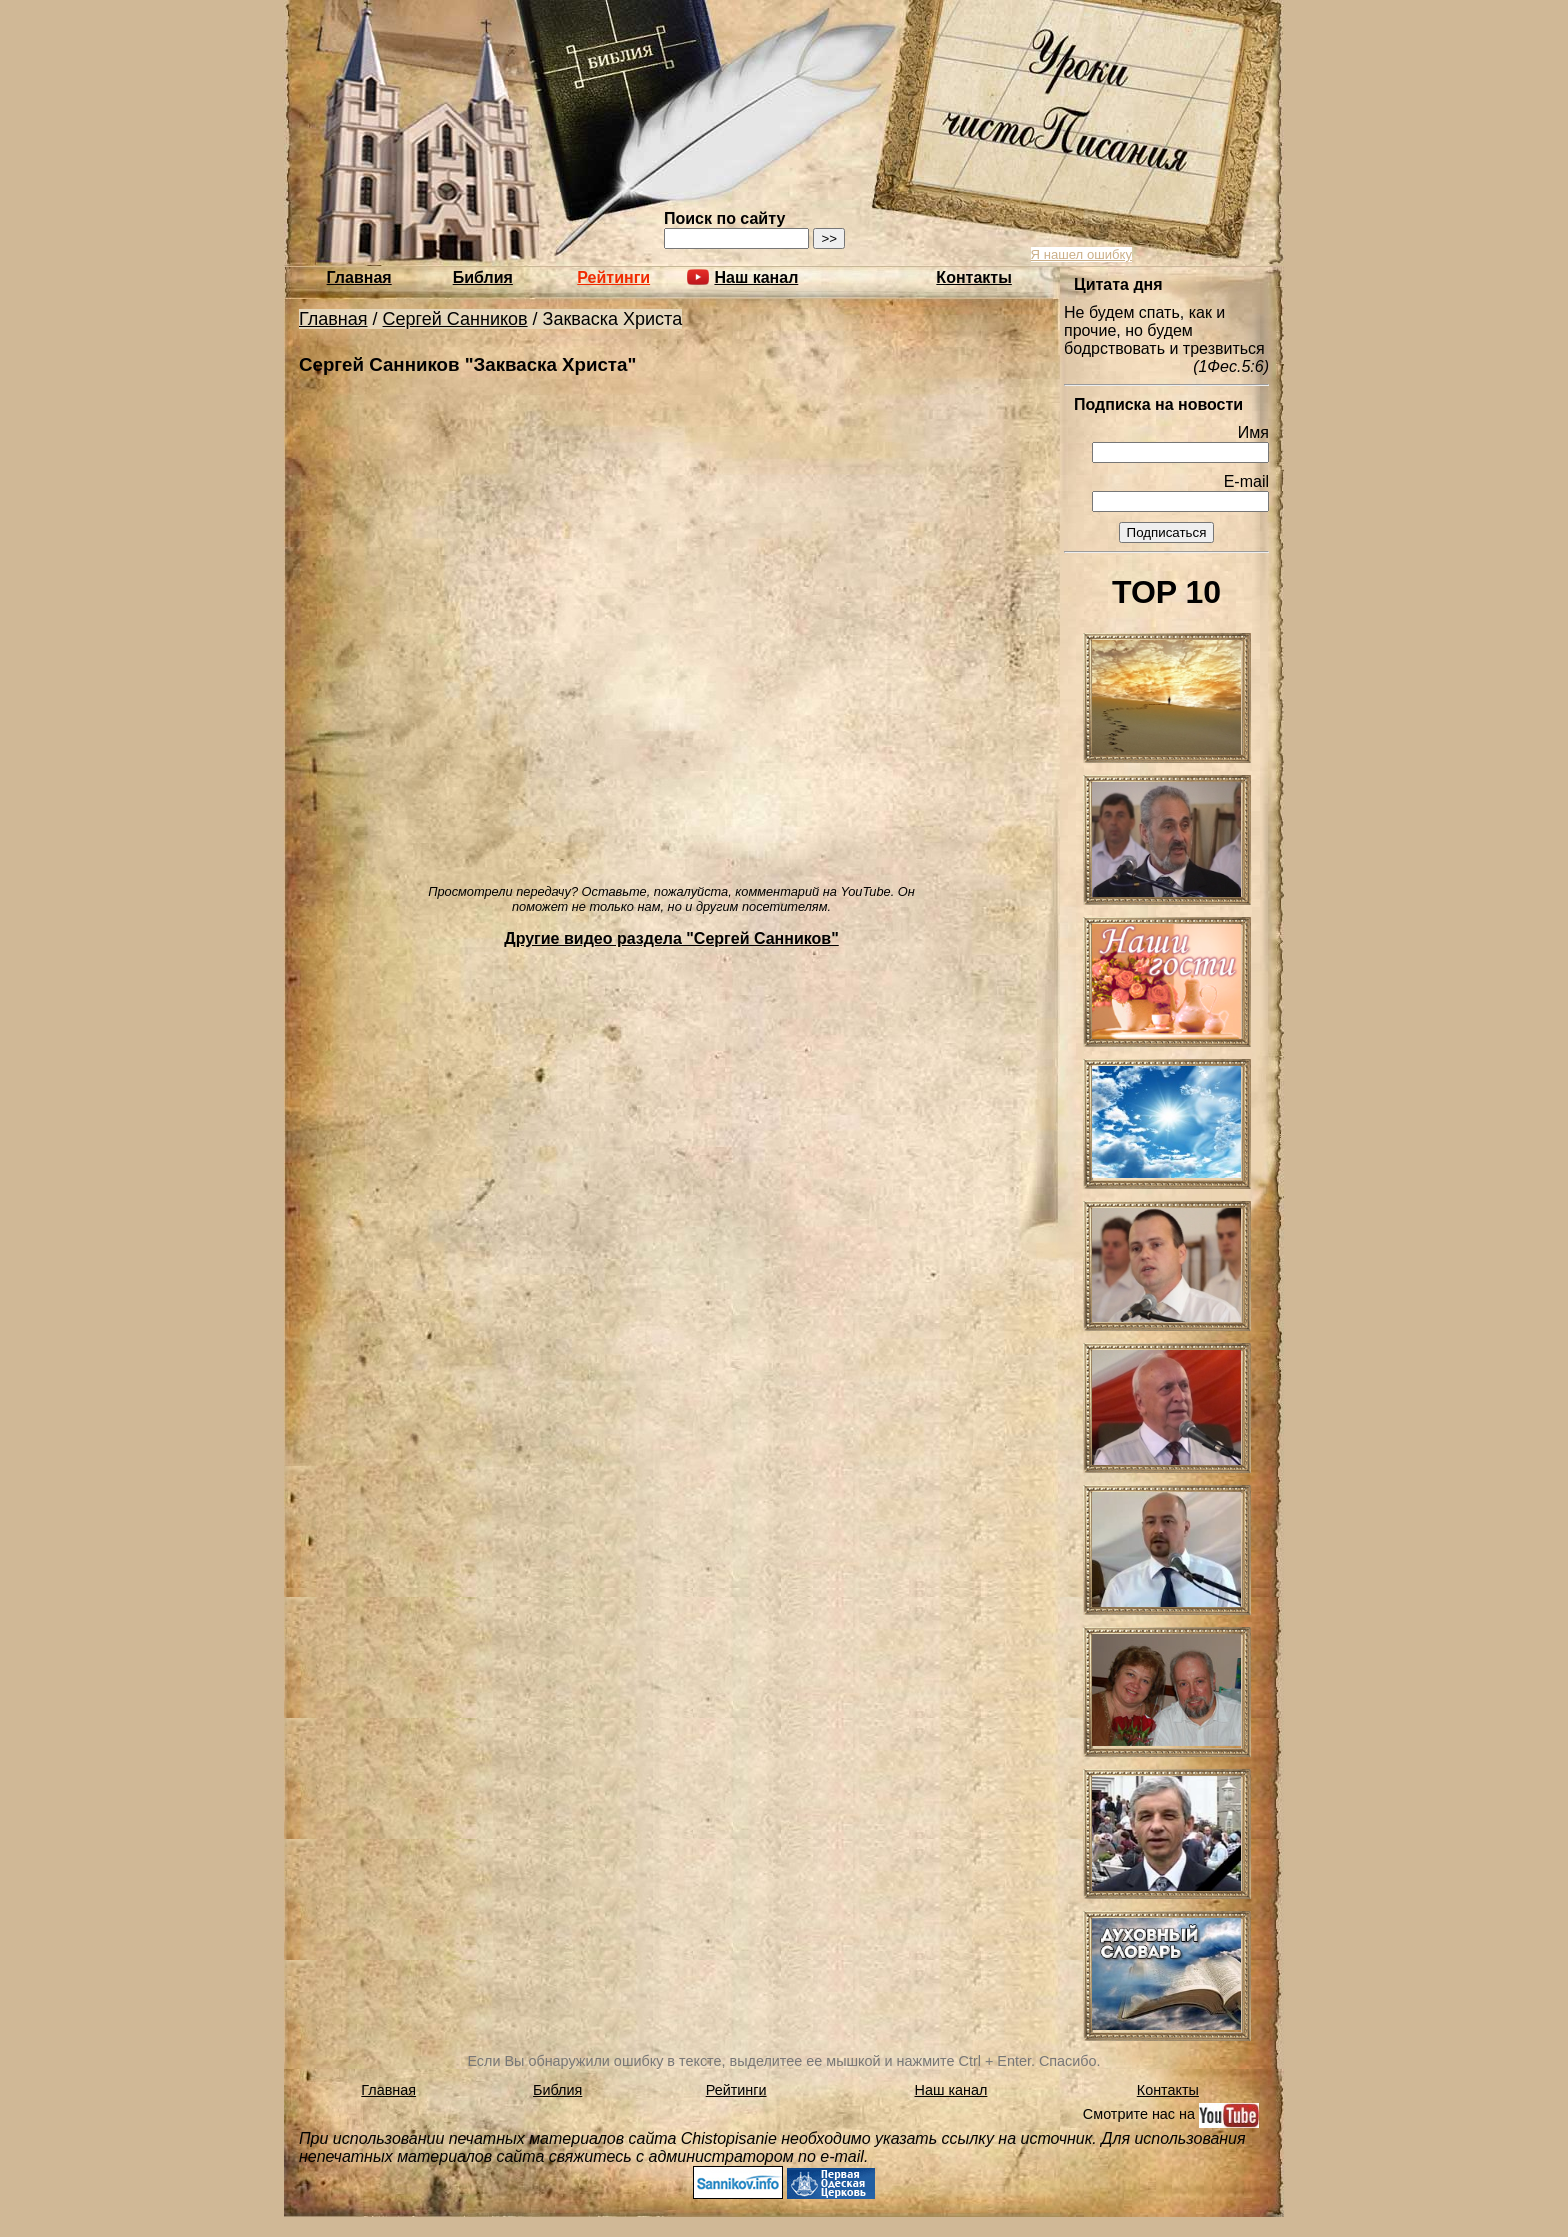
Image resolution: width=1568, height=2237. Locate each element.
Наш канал (951, 2090)
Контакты (973, 277)
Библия (483, 277)
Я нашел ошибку (1081, 254)
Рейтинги (613, 277)
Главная (359, 277)
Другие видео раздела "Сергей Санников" (671, 938)
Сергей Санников (455, 319)
